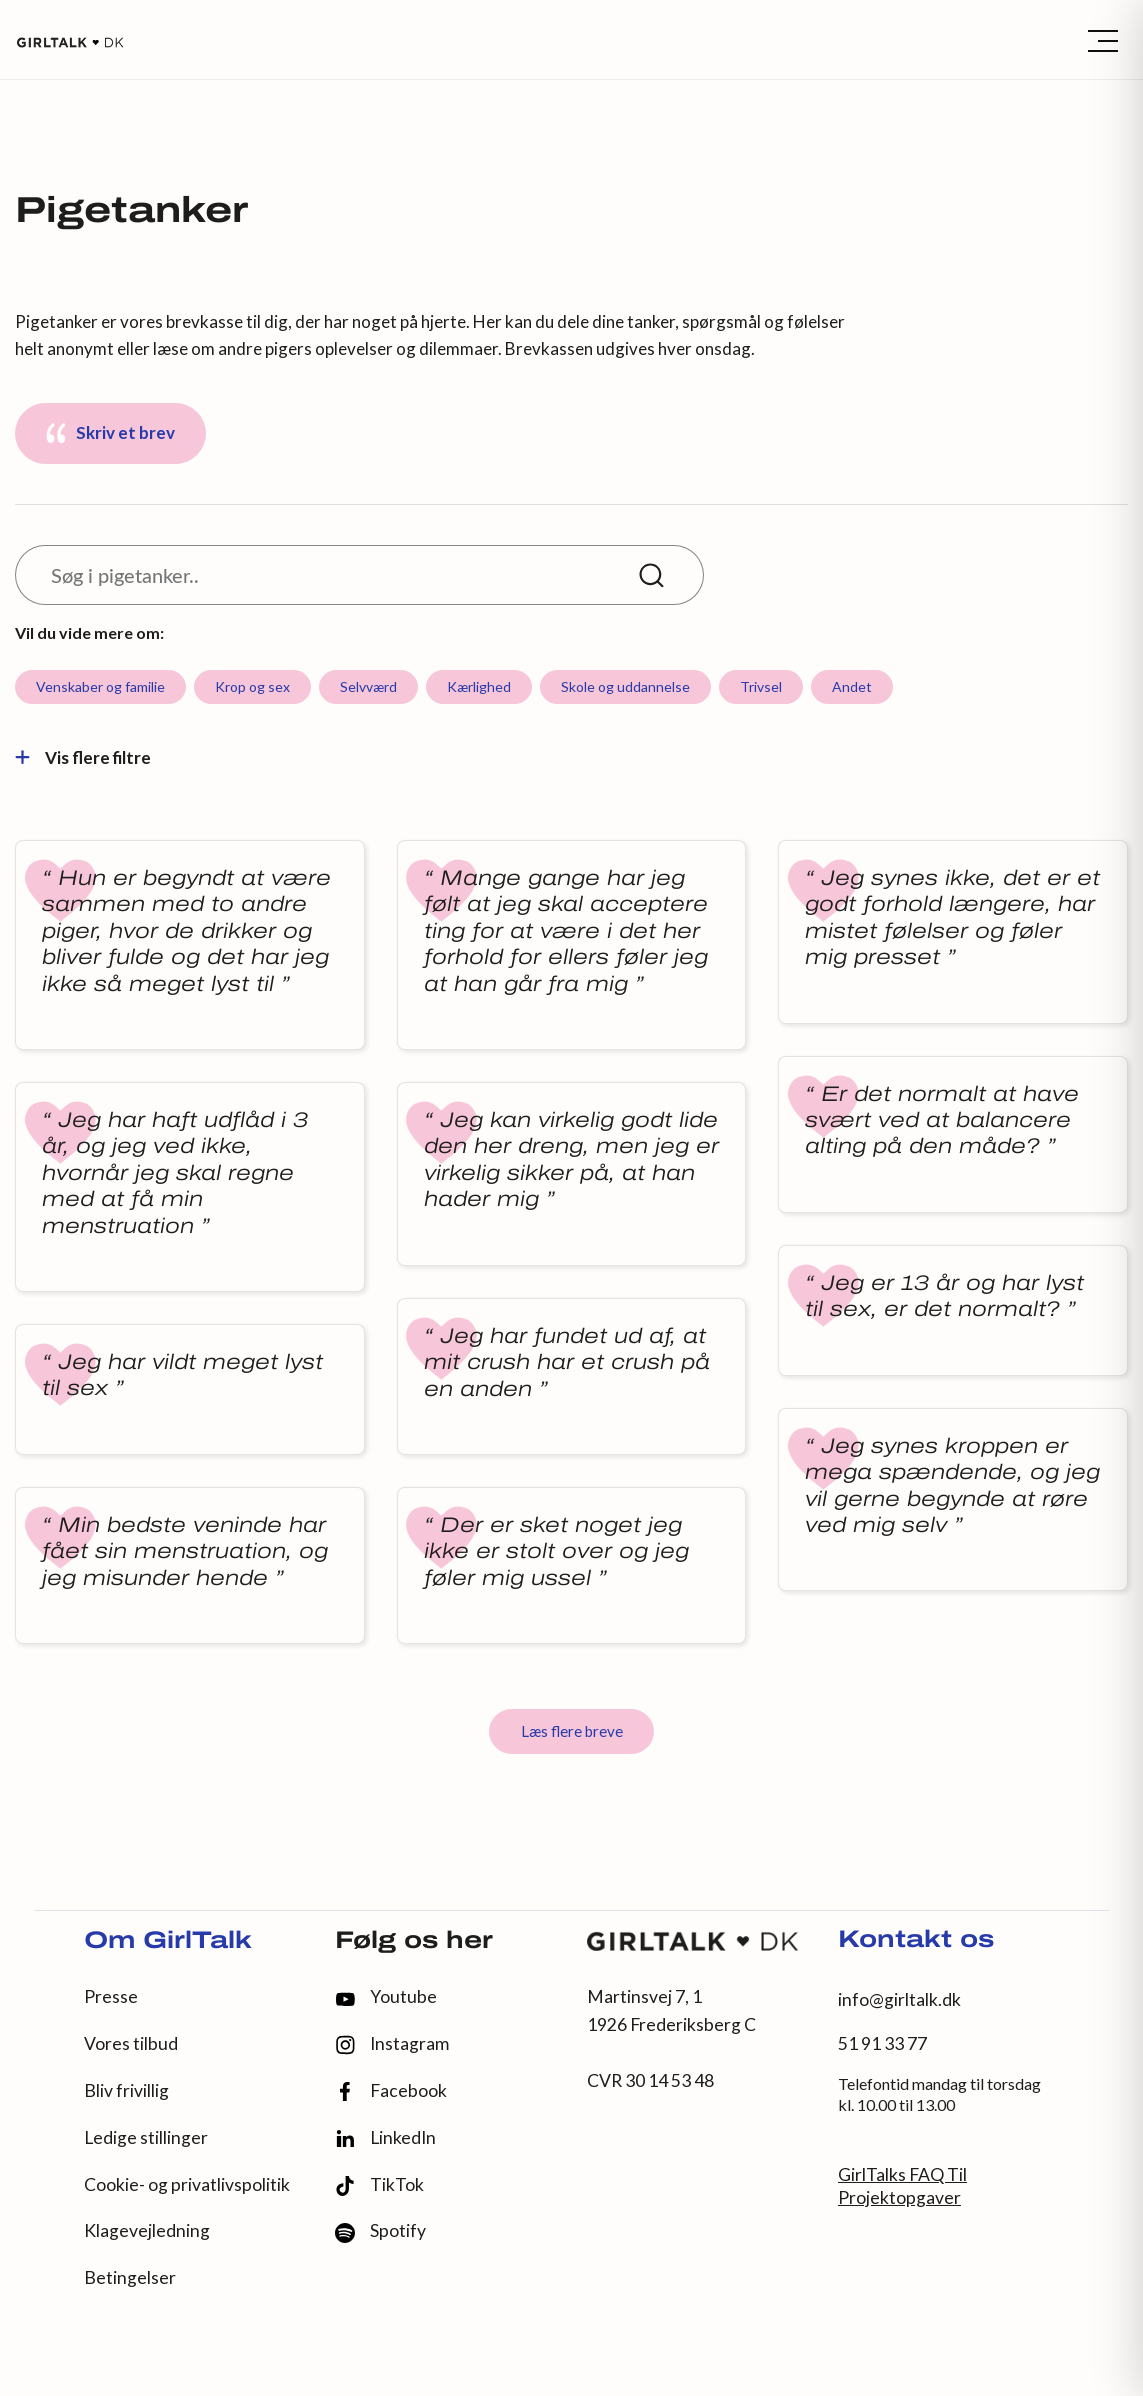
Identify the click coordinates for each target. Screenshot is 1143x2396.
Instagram (392, 2044)
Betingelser (130, 2277)
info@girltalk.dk (899, 1999)
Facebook (391, 2091)
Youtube (386, 1996)
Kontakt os (916, 1941)
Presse (111, 1996)
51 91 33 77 (882, 2043)
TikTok (379, 2185)
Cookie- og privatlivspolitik (187, 2184)
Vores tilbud (131, 2043)
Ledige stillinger (146, 2137)
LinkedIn (385, 2138)
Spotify (380, 2231)
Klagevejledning (147, 2230)
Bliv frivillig (126, 2090)
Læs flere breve (572, 1731)
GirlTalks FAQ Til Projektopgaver (902, 2186)
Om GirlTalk (168, 1942)
